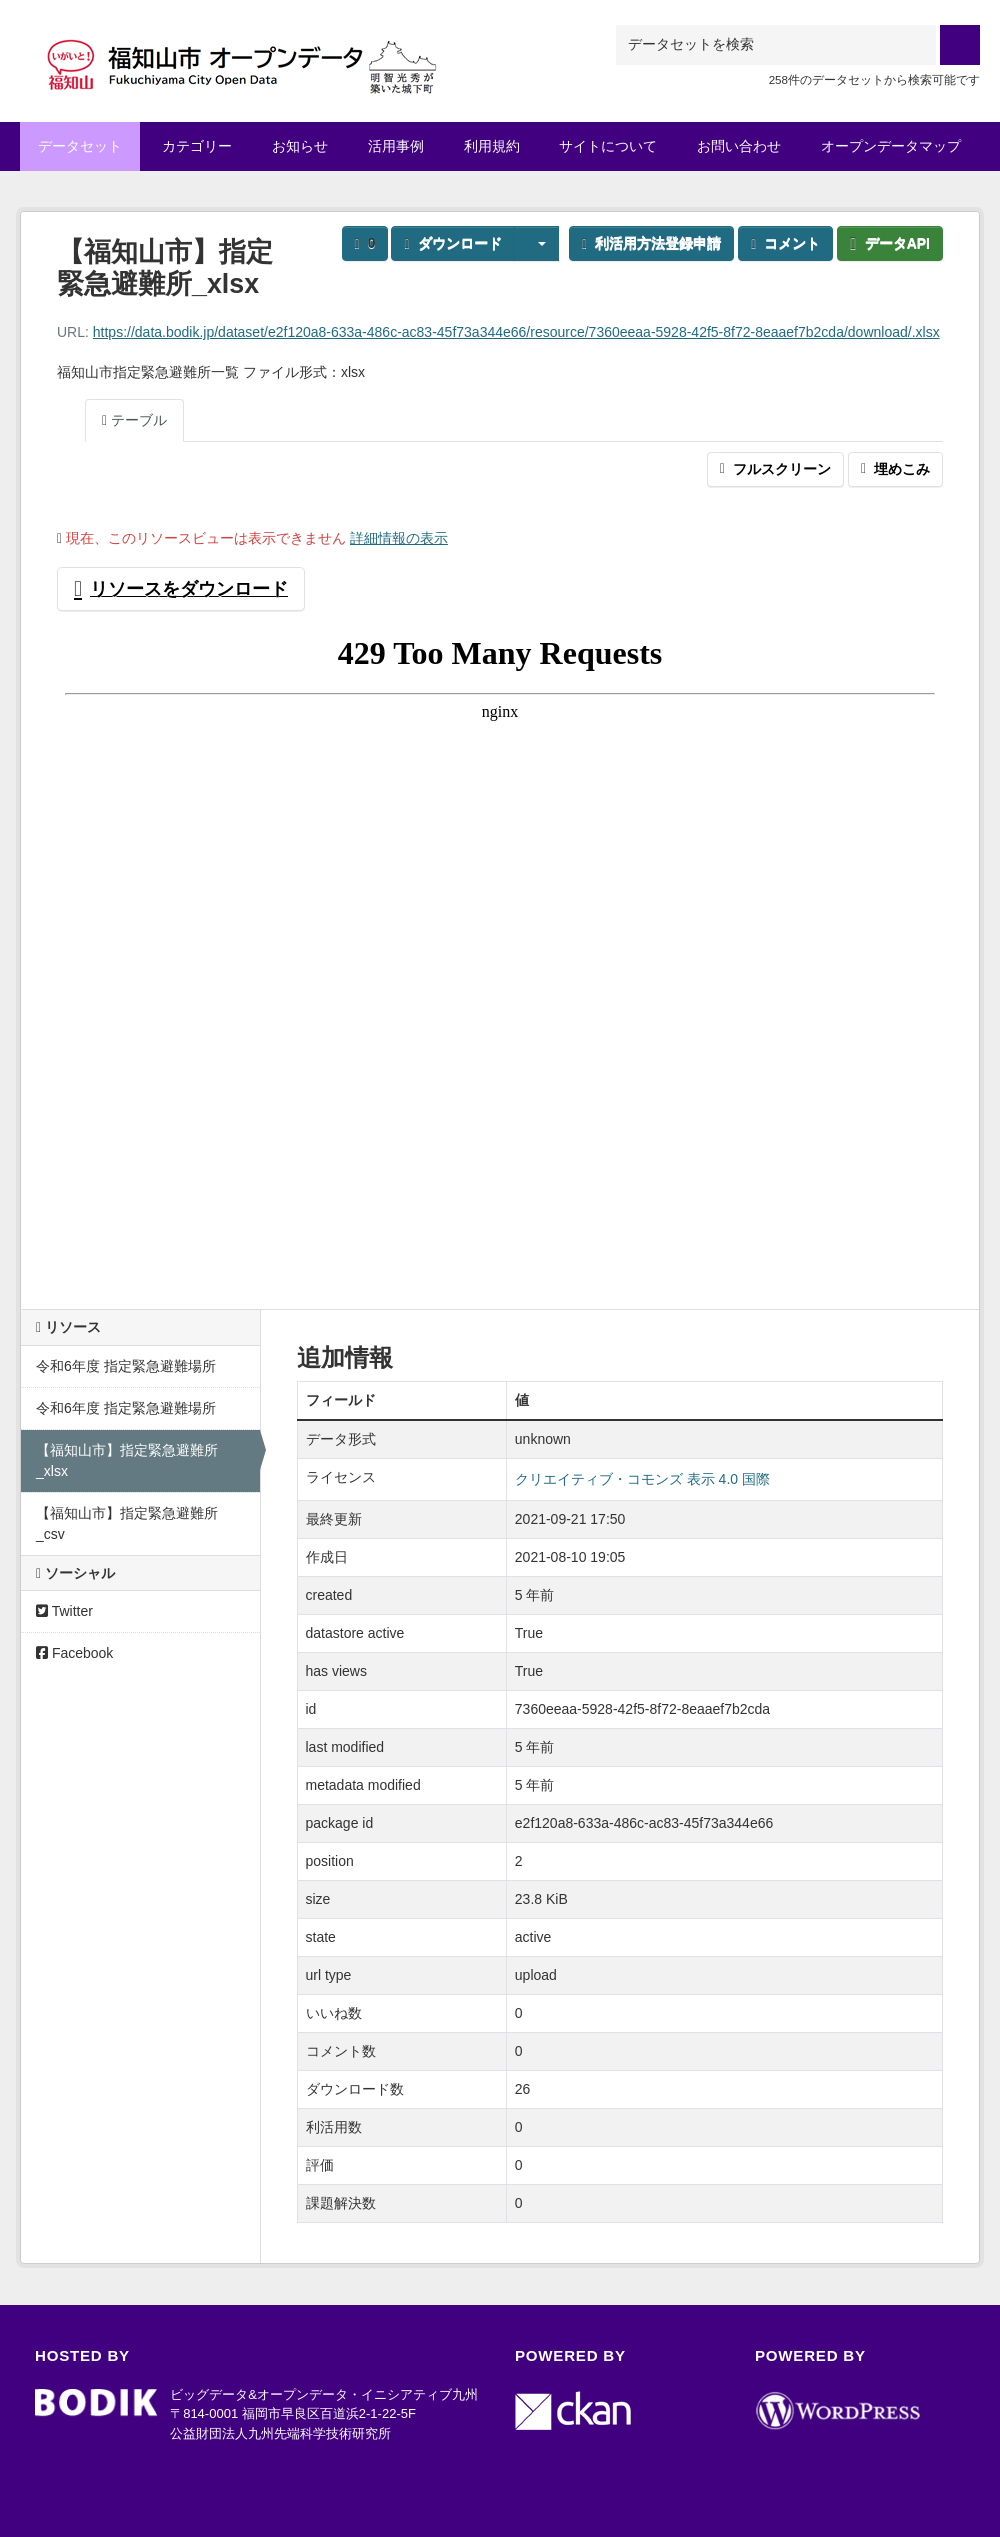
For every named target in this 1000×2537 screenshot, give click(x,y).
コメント (785, 243)
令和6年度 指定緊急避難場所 (126, 1366)
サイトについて (608, 146)
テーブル (134, 420)
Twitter (64, 1611)
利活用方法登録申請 (651, 243)
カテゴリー (197, 146)
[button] (537, 243)
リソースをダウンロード (181, 589)
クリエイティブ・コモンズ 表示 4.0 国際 (642, 1479)
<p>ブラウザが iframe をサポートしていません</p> (500, 952)
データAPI (890, 243)
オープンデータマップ (891, 146)
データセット (80, 146)
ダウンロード (452, 243)
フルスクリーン (775, 469)
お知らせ (300, 146)
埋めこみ (895, 469)
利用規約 (492, 146)
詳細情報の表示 (399, 538)
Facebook (74, 1653)
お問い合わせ (739, 146)
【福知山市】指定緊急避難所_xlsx (127, 1460)
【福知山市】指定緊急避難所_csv (127, 1523)
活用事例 (396, 146)
